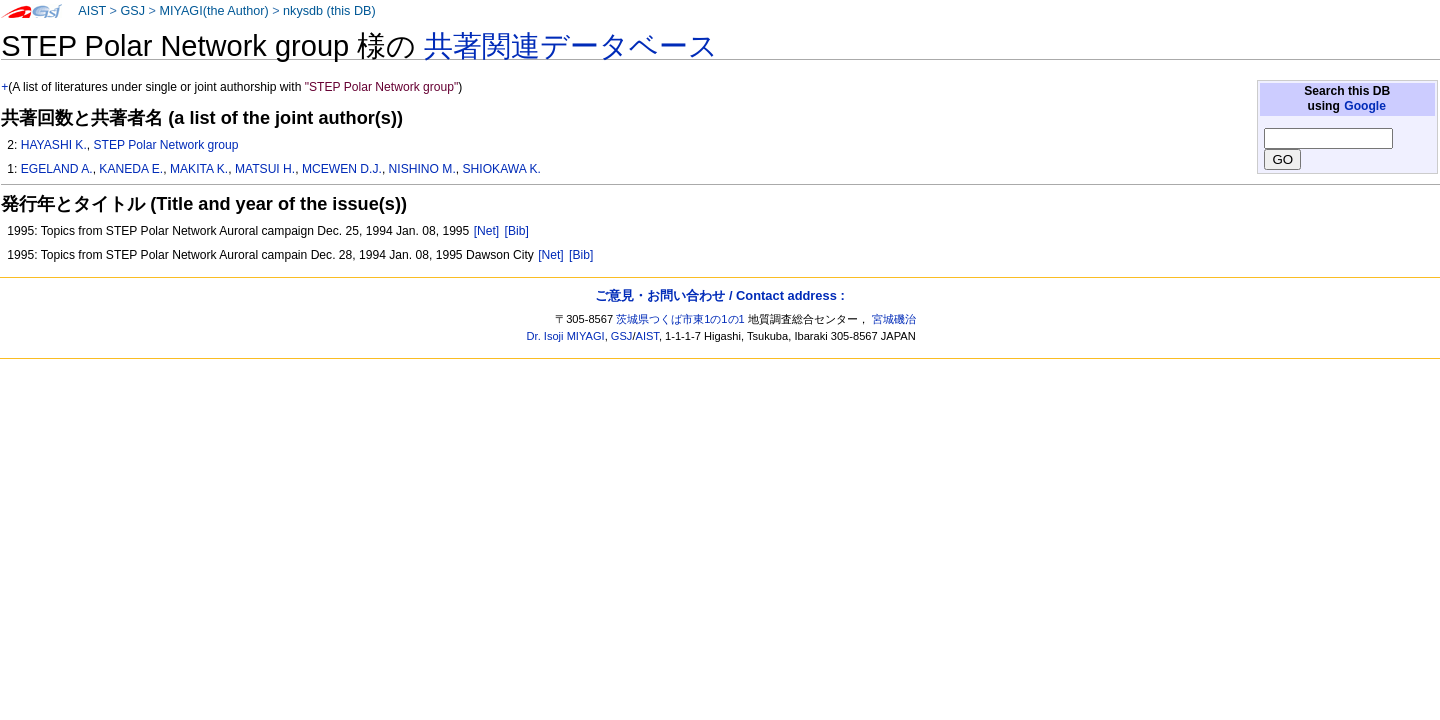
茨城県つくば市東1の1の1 (680, 319)
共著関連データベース (571, 46)
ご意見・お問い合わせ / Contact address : (719, 295)
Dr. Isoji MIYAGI (566, 336)
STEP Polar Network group (166, 145)
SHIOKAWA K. (502, 169)
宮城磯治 (894, 319)
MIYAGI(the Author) (213, 11)
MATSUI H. (265, 169)
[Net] (487, 231)
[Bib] (517, 231)
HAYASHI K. (54, 145)
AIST (92, 11)
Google (1365, 106)
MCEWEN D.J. (342, 169)
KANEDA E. (131, 169)
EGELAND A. (57, 169)
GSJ (132, 11)
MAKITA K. (199, 169)
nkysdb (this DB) (329, 11)
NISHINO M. (422, 169)
